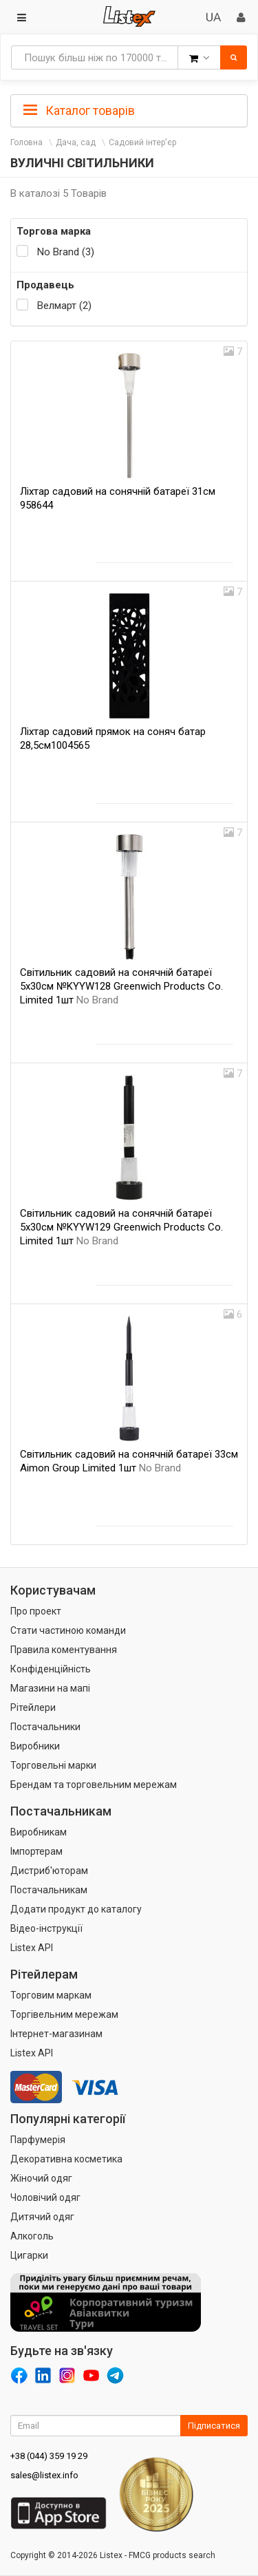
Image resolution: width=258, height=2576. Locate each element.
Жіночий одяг (41, 2178)
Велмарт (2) (64, 305)
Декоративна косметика (66, 2158)
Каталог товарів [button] (79, 111)
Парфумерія (37, 2139)
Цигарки (29, 2255)
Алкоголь (32, 2236)
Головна (26, 142)
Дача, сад (76, 142)
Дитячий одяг (42, 2216)
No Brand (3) (65, 252)
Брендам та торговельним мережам (93, 1784)
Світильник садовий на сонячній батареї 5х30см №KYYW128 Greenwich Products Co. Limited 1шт (121, 986)
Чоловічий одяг (45, 2197)
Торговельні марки (53, 1765)
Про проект (35, 1611)
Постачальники (45, 1726)
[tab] (129, 109)
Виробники (35, 1746)
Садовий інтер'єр (142, 142)
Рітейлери (33, 1707)
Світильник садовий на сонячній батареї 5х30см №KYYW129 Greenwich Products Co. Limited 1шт (121, 1227)
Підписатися (214, 2425)
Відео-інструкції (46, 1928)
